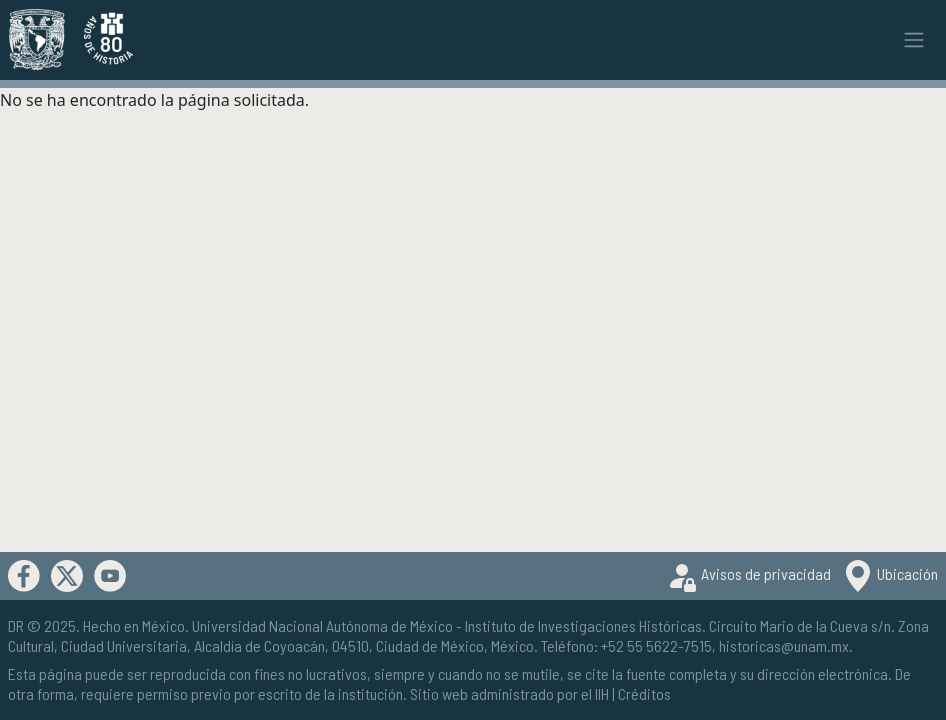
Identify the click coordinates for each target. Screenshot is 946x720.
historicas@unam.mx (784, 645)
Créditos (644, 693)
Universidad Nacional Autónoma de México (322, 625)
